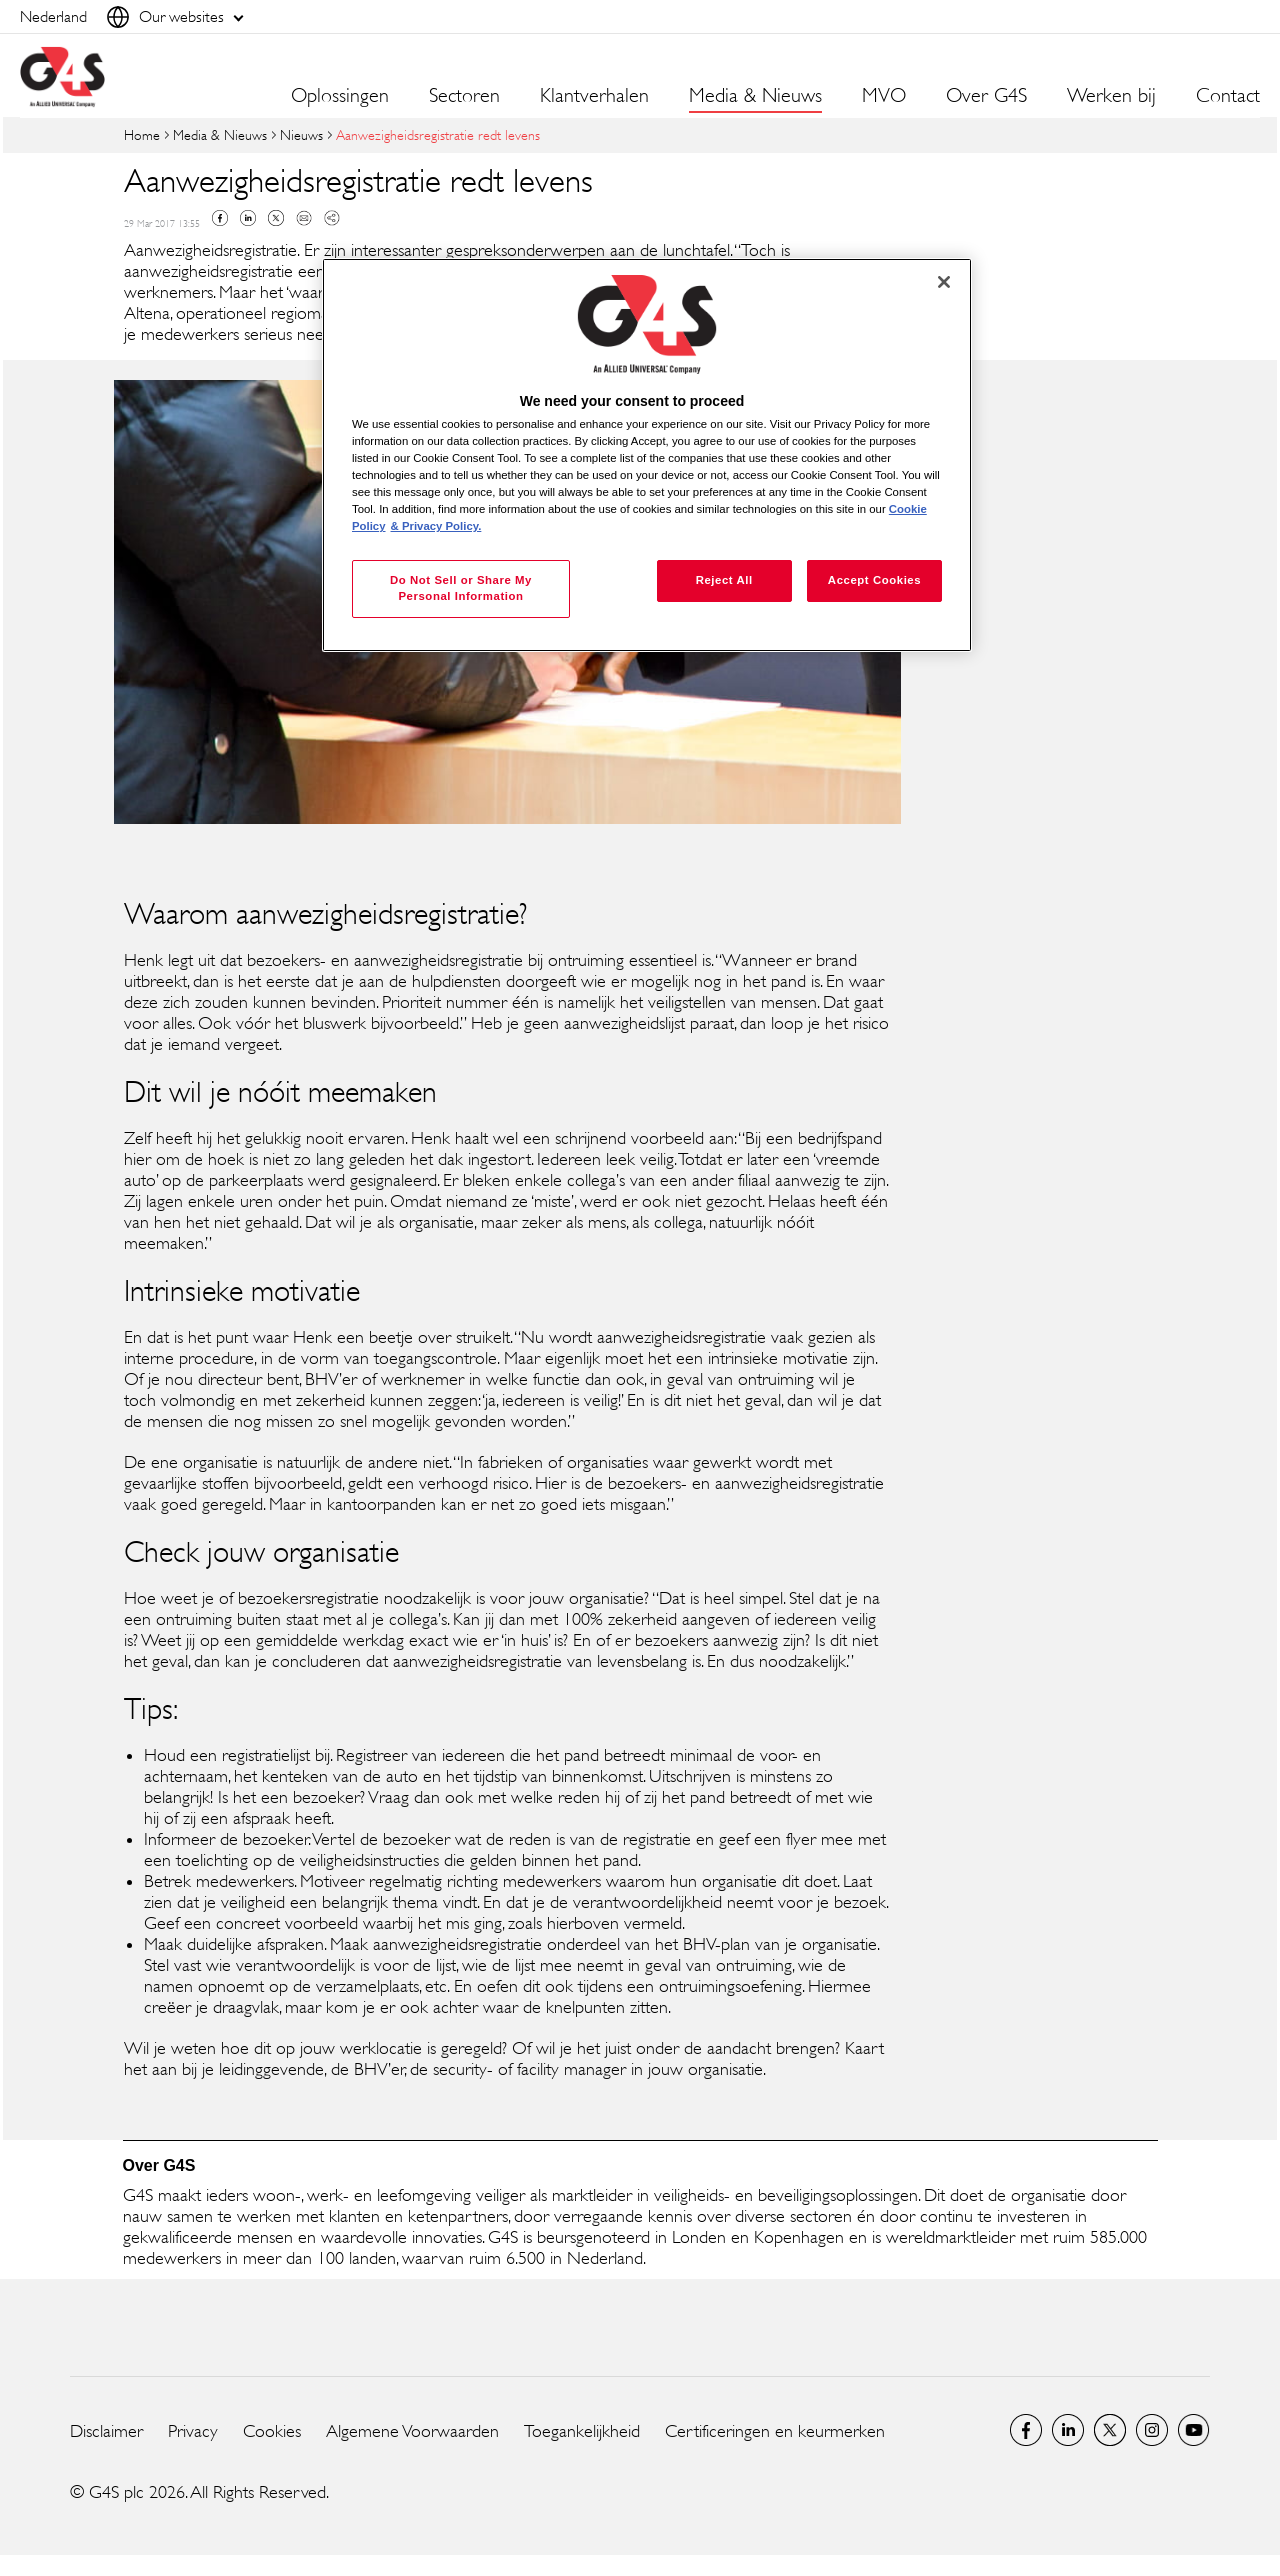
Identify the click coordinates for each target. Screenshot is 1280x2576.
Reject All (724, 580)
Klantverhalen (594, 96)
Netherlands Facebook (1026, 2430)
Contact (1228, 96)
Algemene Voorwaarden (412, 2431)
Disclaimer (106, 2431)
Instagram (1152, 2430)
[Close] (944, 282)
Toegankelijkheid (582, 2431)
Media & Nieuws (220, 134)
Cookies (272, 2431)
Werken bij (1111, 96)
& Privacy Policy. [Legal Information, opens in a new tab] (436, 526)
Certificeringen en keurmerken (775, 2431)
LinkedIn (1068, 2430)
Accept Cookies (874, 580)
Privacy (193, 2431)
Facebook (220, 218)
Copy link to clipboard (332, 218)
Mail (304, 218)
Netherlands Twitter (1110, 2430)
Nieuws (301, 134)
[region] (647, 455)
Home (142, 134)
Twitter (276, 218)
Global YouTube (1194, 2430)
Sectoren (464, 96)
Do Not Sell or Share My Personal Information (461, 588)
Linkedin (248, 218)
